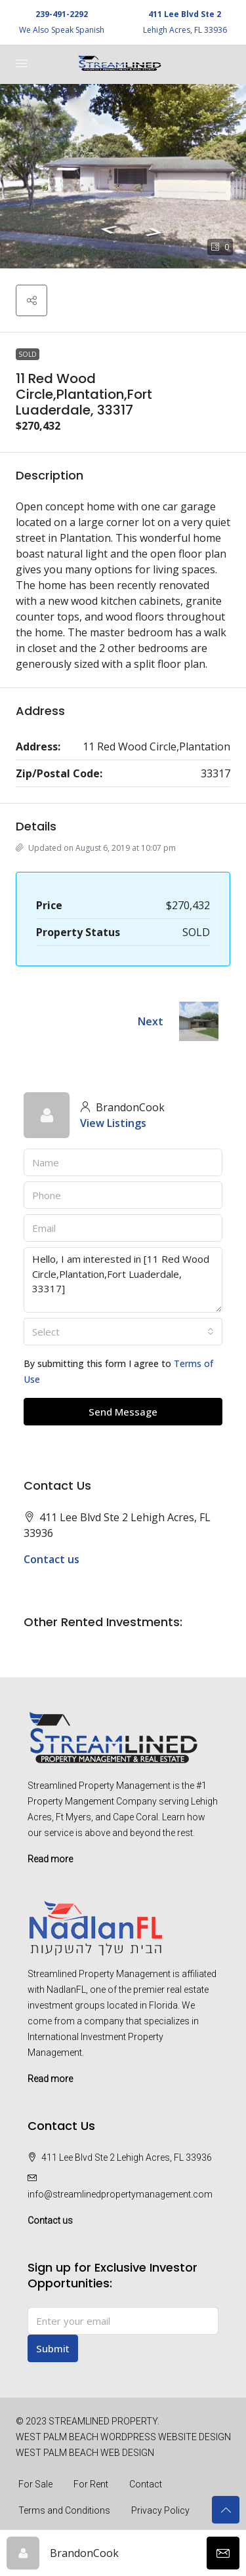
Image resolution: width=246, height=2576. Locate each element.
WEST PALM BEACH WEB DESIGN (85, 2452)
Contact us (51, 1559)
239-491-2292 (61, 14)
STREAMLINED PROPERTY (103, 2421)
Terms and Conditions (64, 2510)
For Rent (90, 2484)
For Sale (35, 2484)
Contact (145, 2484)
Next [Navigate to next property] (150, 1021)
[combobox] (123, 1331)
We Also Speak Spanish (61, 29)
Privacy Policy (160, 2510)
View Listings (113, 1123)
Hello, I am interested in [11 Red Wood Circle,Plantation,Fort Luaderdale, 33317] (123, 1280)
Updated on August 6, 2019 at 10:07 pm (96, 847)
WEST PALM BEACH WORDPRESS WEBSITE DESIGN (123, 2437)
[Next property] (198, 1021)
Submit (53, 2348)
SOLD (27, 354)
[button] (123, 176)
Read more (50, 1859)
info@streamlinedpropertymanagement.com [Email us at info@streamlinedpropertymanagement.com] (120, 2194)
